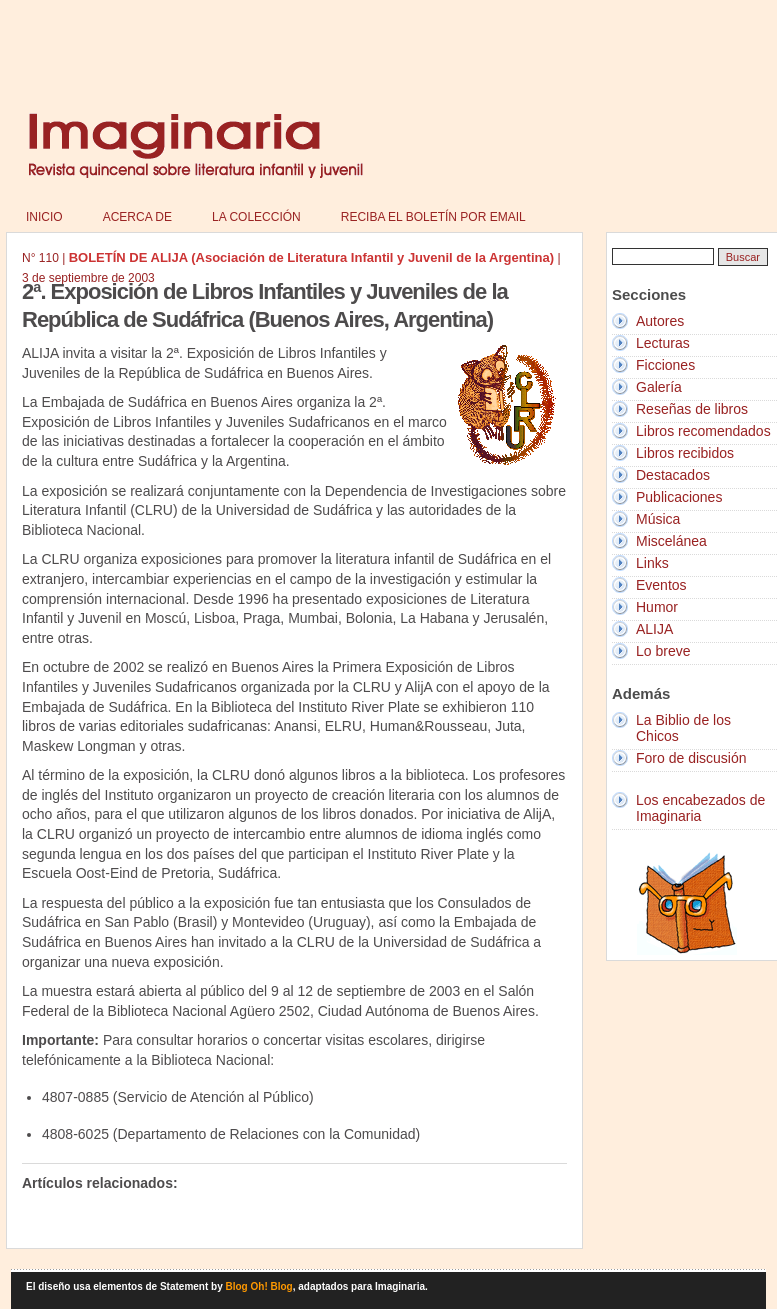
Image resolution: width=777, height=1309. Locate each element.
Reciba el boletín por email (433, 217)
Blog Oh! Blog (259, 1286)
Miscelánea (671, 541)
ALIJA (654, 629)
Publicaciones (679, 497)
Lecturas (663, 343)
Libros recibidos (685, 453)
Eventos (661, 585)
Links (652, 563)
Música (658, 519)
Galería (659, 387)
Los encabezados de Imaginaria (700, 808)
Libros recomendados (703, 431)
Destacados (673, 475)
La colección (256, 217)
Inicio (44, 217)
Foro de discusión (691, 758)
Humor (657, 607)
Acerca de (137, 217)
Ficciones (665, 365)
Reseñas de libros (692, 409)
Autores (660, 321)
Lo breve (663, 651)
